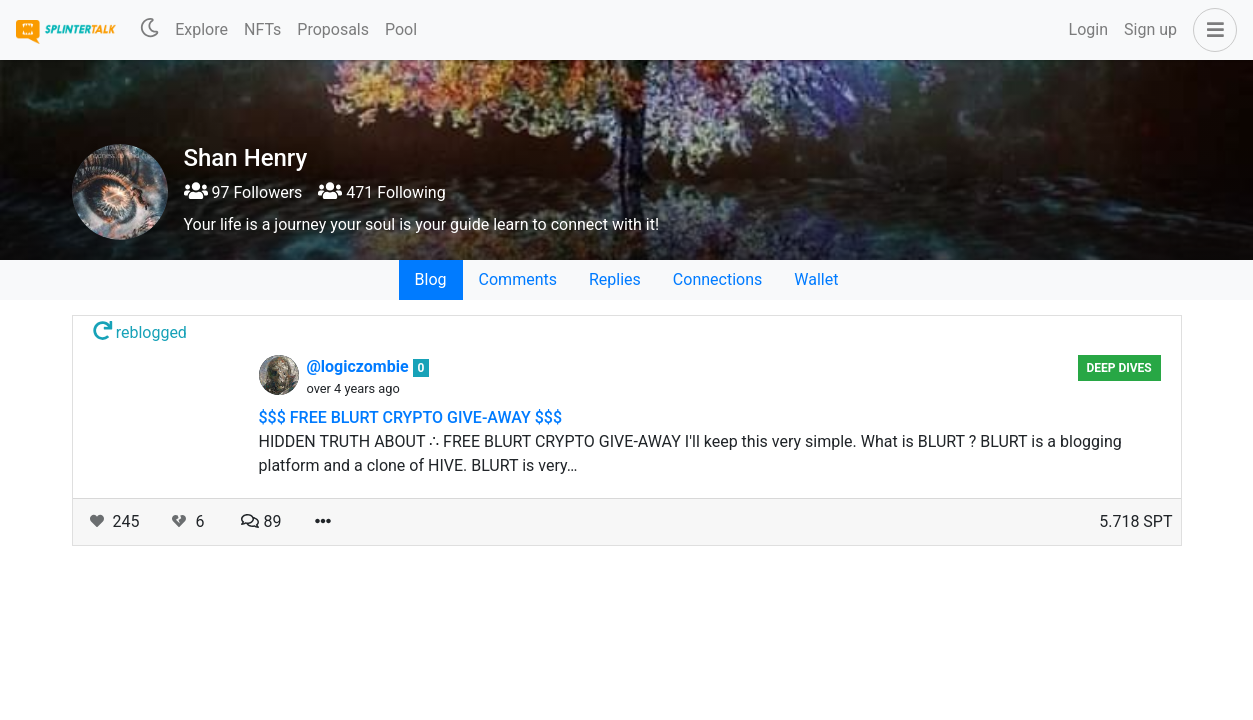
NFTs (262, 29)
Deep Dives (1118, 368)
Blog (431, 279)
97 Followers (243, 192)
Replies (615, 279)
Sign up (1150, 29)
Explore (201, 29)
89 (261, 521)
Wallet (816, 279)
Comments (518, 279)
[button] (1211, 30)
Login (1088, 29)
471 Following (381, 192)
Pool (401, 29)
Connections (717, 279)
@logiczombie (360, 366)
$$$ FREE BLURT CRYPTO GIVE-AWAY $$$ (411, 417)
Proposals (333, 29)
